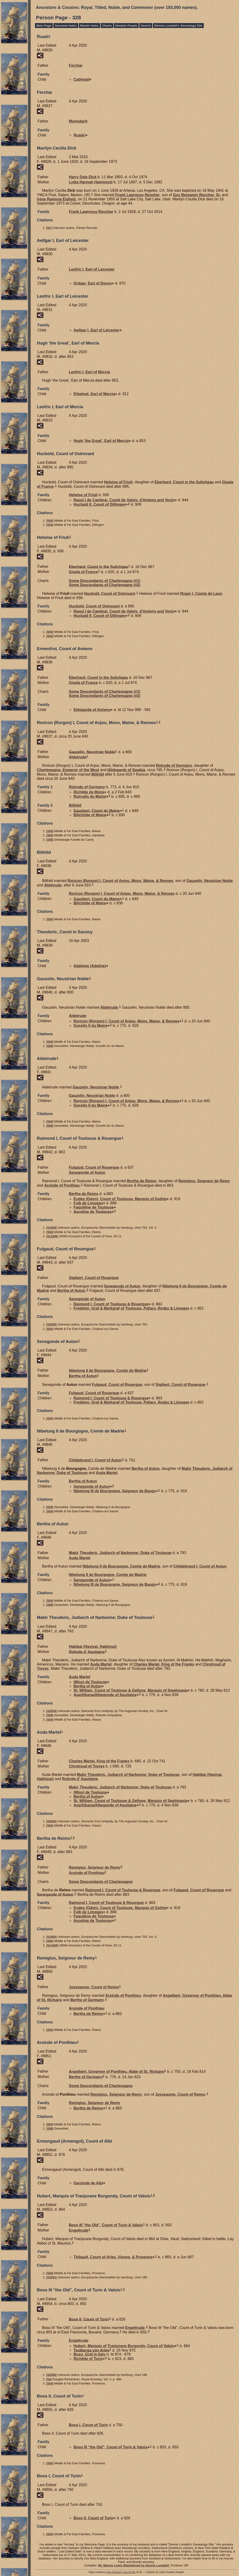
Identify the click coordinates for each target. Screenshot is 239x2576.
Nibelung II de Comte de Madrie (107, 1371)
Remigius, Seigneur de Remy (204, 1181)
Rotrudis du (90, 796)
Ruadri (79, 135)
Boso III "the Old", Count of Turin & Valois (106, 2225)
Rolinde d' (87, 1652)
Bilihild (97, 774)
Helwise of (118, 482)
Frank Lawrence (137, 195)
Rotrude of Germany (174, 765)
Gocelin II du (91, 1026)
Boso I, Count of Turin (88, 2425)
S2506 (51, 2375)
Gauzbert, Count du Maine (97, 810)
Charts (107, 25)
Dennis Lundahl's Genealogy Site (178, 25)
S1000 (51, 1227)
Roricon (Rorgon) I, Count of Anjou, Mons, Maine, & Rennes (120, 881)
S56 (50, 839)
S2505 (51, 1324)
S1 (49, 228)
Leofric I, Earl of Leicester (92, 269)
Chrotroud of (87, 1766)
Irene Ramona (56, 199)
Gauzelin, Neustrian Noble (92, 752)
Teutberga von (91, 2350)
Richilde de (89, 792)
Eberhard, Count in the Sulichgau (184, 482)
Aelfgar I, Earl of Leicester (97, 330)
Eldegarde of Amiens (92, 710)
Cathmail (81, 79)
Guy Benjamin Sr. (197, 195)
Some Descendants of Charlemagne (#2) (104, 585)
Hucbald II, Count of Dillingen (100, 504)
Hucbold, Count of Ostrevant (109, 594)
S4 (49, 2379)
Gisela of (83, 572)
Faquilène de (94, 1207)
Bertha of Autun (71, 1291)
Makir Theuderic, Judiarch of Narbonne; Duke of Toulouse (120, 1553)
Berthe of (87, 2000)
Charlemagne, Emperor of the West (68, 770)
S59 (50, 1046)
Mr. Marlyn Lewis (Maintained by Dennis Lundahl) (133, 2565)
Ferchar (76, 65)
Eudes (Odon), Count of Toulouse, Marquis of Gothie (120, 1199)
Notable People (126, 25)
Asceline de (93, 1211)
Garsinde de (88, 2183)
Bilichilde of (90, 815)
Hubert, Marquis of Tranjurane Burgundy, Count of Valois (124, 2346)
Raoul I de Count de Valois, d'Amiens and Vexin (124, 500)
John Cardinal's (114, 2572)
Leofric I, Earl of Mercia (89, 372)
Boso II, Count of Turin (89, 2319)
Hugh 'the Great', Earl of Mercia (101, 441)
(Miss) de (90, 1682)
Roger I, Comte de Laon (201, 594)
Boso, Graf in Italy (89, 2354)
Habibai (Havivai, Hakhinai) (93, 1647)
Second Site (129, 2572)
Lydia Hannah (90, 182)
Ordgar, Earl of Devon (93, 283)
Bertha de (141, 1181)
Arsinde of (62, 1185)
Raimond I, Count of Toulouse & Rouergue (111, 1304)
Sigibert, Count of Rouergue (94, 1278)
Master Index (89, 25)
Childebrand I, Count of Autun (95, 1460)
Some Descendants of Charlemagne (101, 1882)
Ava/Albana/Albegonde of (105, 1695)
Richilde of (88, 2359)
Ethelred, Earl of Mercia (94, 394)
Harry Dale (82, 177)
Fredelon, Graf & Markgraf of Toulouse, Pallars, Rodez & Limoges (131, 1308)
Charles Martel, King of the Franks (164, 1664)
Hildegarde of (126, 770)
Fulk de (88, 1203)
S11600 (52, 1236)
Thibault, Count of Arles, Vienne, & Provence (113, 2257)
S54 (50, 520)
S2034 (51, 1711)
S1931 (51, 2277)
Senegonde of (87, 1173)
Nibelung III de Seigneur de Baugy (115, 1491)
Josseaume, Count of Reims (94, 1987)
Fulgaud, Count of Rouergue (94, 1167)
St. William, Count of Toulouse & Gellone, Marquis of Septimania (130, 1690)
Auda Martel (106, 1473)
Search (146, 25)
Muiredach (78, 121)
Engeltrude (78, 2230)
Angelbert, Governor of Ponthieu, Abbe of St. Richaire (116, 2072)
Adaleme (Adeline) (90, 966)
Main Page (43, 25)
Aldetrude (77, 757)
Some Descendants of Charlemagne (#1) (104, 581)
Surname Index (66, 25)
